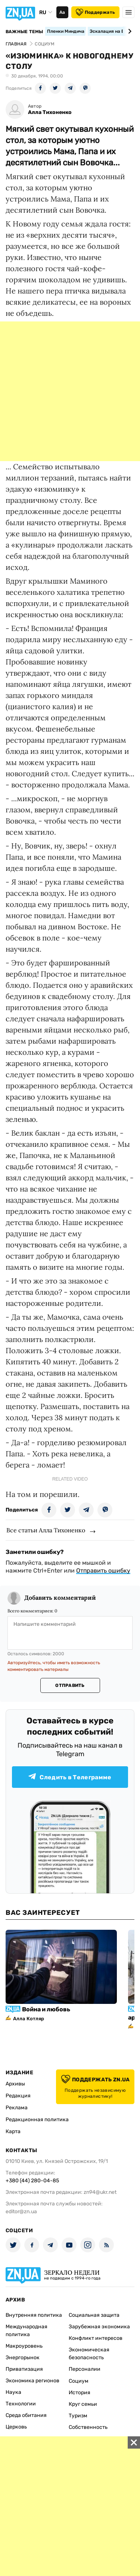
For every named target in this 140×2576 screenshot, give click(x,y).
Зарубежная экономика (99, 2326)
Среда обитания (26, 2415)
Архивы (15, 2084)
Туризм (78, 2415)
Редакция (18, 2096)
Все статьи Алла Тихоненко (45, 1530)
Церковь (16, 2427)
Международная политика (26, 2330)
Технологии (21, 2404)
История (79, 2392)
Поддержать (95, 12)
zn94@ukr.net (100, 2192)
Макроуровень (24, 2346)
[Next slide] (128, 31)
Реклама (17, 2107)
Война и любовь (46, 2009)
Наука (13, 2392)
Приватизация (24, 2369)
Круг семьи (83, 2404)
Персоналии (84, 2369)
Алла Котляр (28, 2018)
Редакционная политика (37, 2119)
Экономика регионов (32, 2380)
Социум (78, 2381)
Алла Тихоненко (50, 112)
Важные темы (24, 31)
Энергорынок (23, 2357)
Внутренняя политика (34, 2315)
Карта (13, 2131)
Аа (62, 12)
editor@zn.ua (21, 2211)
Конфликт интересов (95, 2338)
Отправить (69, 1685)
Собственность (88, 2427)
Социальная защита (94, 2315)
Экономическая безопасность (89, 2354)
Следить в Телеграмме (69, 1777)
